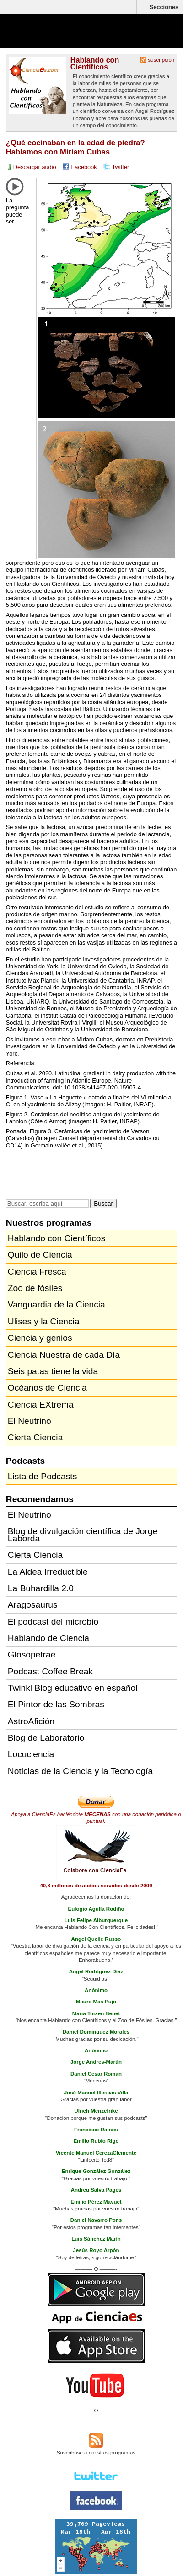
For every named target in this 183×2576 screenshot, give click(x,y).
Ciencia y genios (40, 1338)
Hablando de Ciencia (48, 1638)
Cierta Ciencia (35, 1437)
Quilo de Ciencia (40, 1254)
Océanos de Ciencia (47, 1387)
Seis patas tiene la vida (53, 1371)
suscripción (161, 60)
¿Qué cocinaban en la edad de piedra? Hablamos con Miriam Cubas (75, 147)
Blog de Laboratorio (46, 1737)
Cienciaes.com (59, 36)
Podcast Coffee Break (50, 1671)
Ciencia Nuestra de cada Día (64, 1355)
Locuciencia (31, 1754)
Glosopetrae (32, 1654)
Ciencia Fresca (37, 1271)
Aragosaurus (33, 1604)
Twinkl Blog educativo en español (73, 1688)
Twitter (120, 167)
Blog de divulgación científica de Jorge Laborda (82, 1534)
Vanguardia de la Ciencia (56, 1304)
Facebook (84, 167)
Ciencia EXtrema (41, 1404)
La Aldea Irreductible (48, 1572)
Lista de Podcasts (42, 1476)
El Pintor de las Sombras (56, 1704)
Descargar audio (34, 167)
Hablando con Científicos (94, 63)
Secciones (164, 7)
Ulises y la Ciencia (44, 1321)
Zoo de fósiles (35, 1288)
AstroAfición (31, 1721)
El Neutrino (29, 1421)
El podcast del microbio (53, 1621)
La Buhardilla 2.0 (41, 1588)
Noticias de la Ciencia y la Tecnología (80, 1771)
